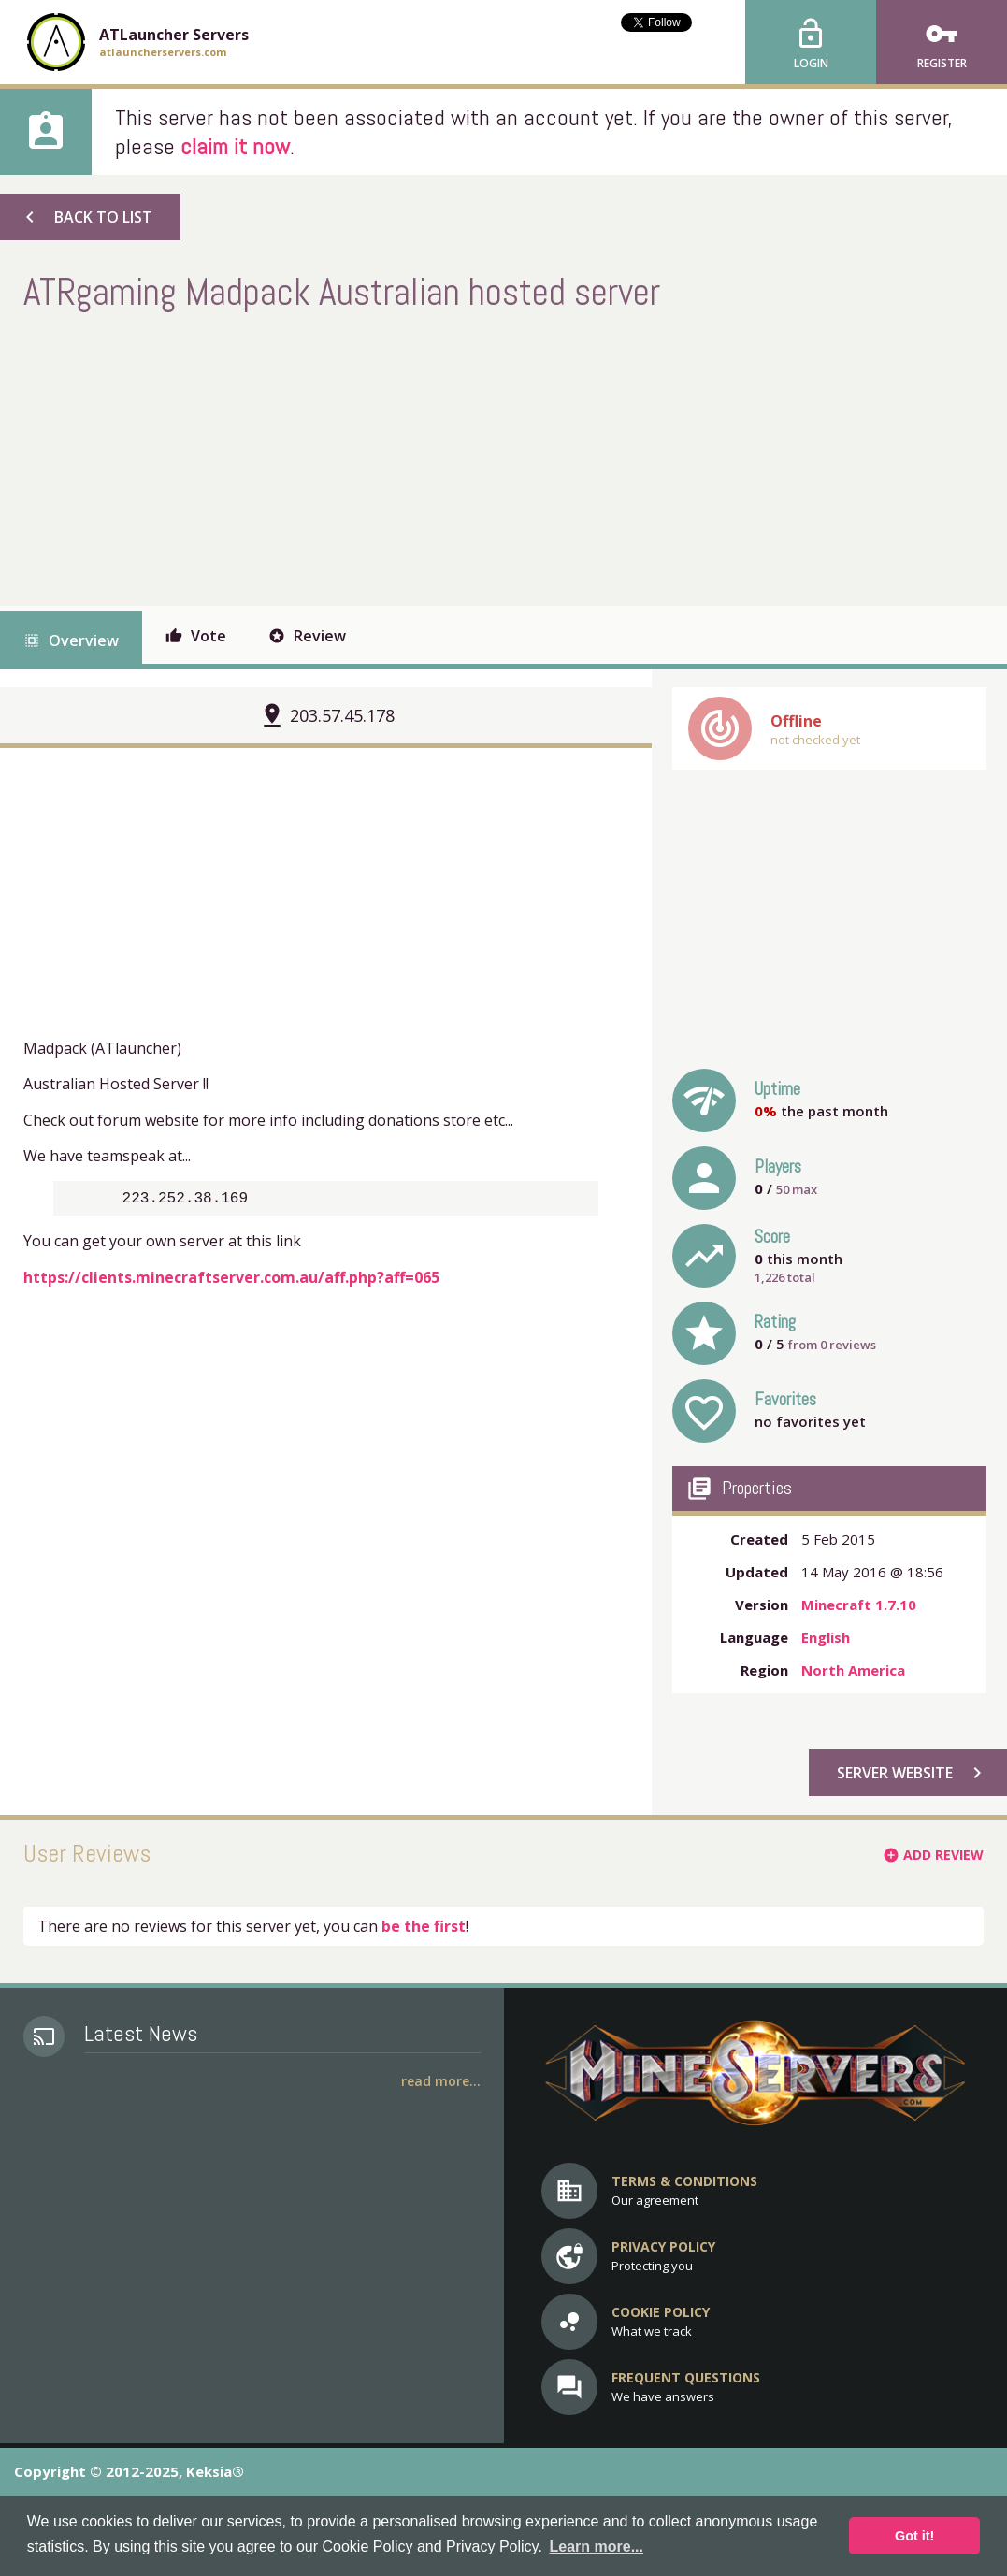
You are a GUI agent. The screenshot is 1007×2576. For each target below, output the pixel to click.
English (825, 1637)
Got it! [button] (914, 2535)
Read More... (441, 2081)
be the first (423, 1926)
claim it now (235, 146)
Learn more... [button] (595, 2546)
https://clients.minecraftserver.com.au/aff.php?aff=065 (231, 1281)
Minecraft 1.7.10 (858, 1604)
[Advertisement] (363, 456)
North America (853, 1670)
